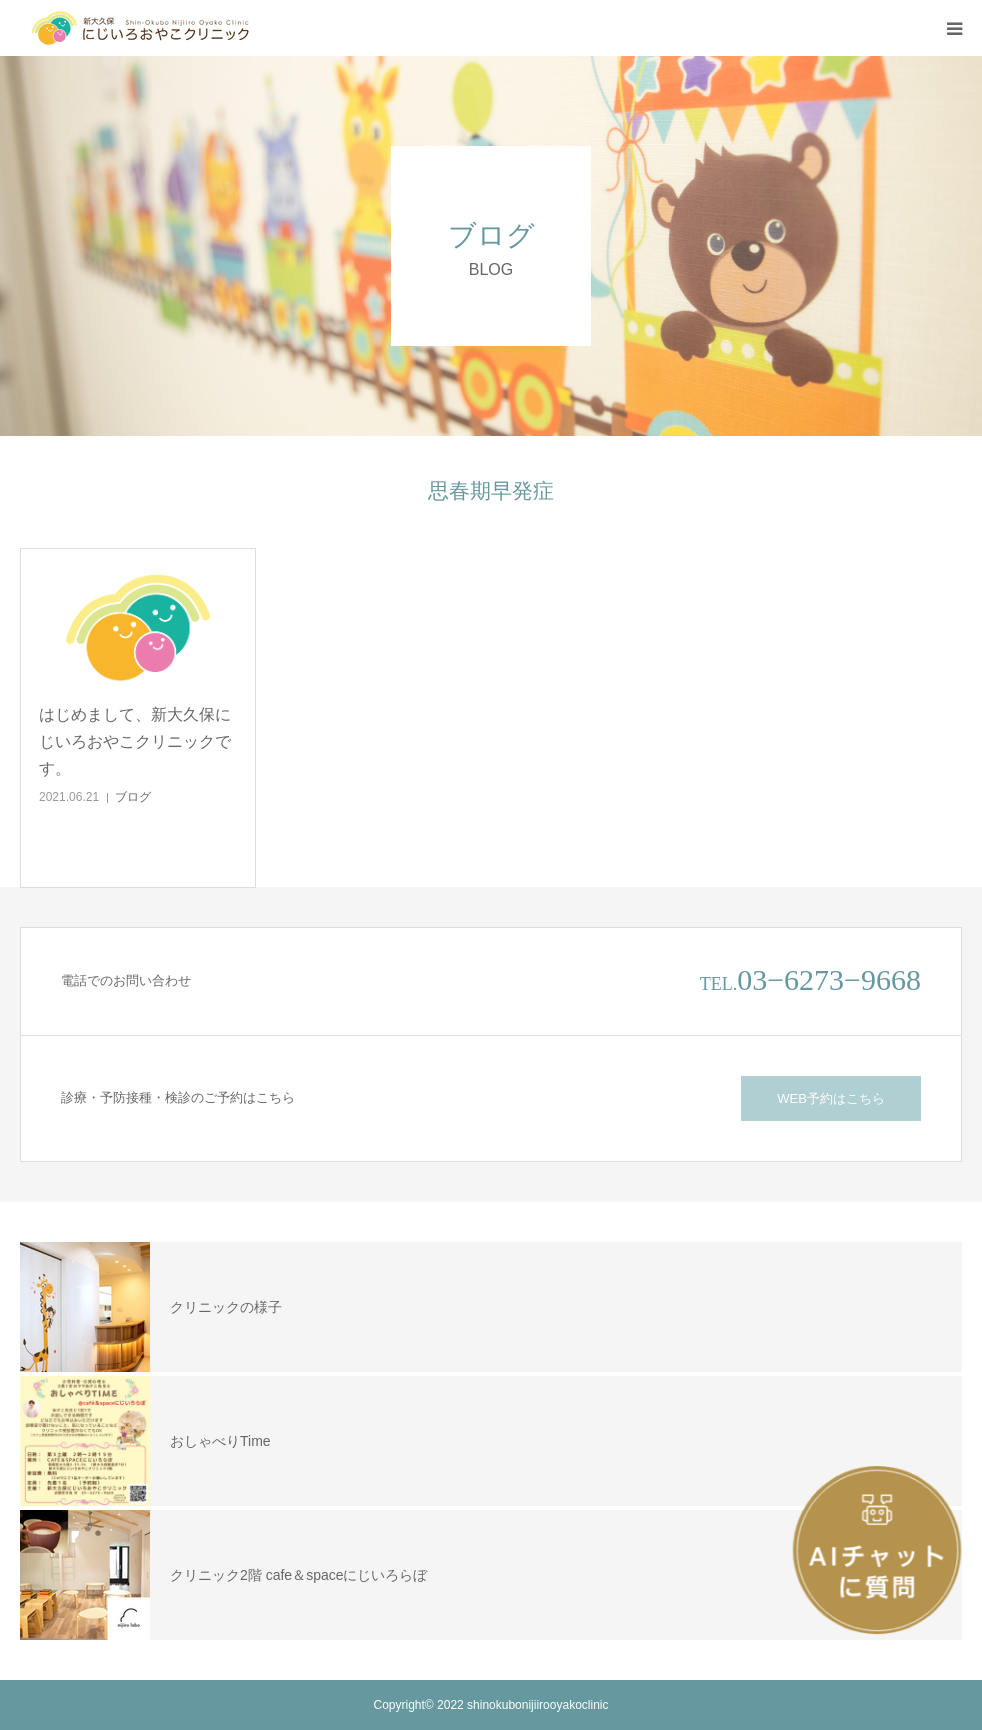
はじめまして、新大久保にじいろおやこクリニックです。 (135, 741)
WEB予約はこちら (831, 1098)
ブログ (133, 797)
